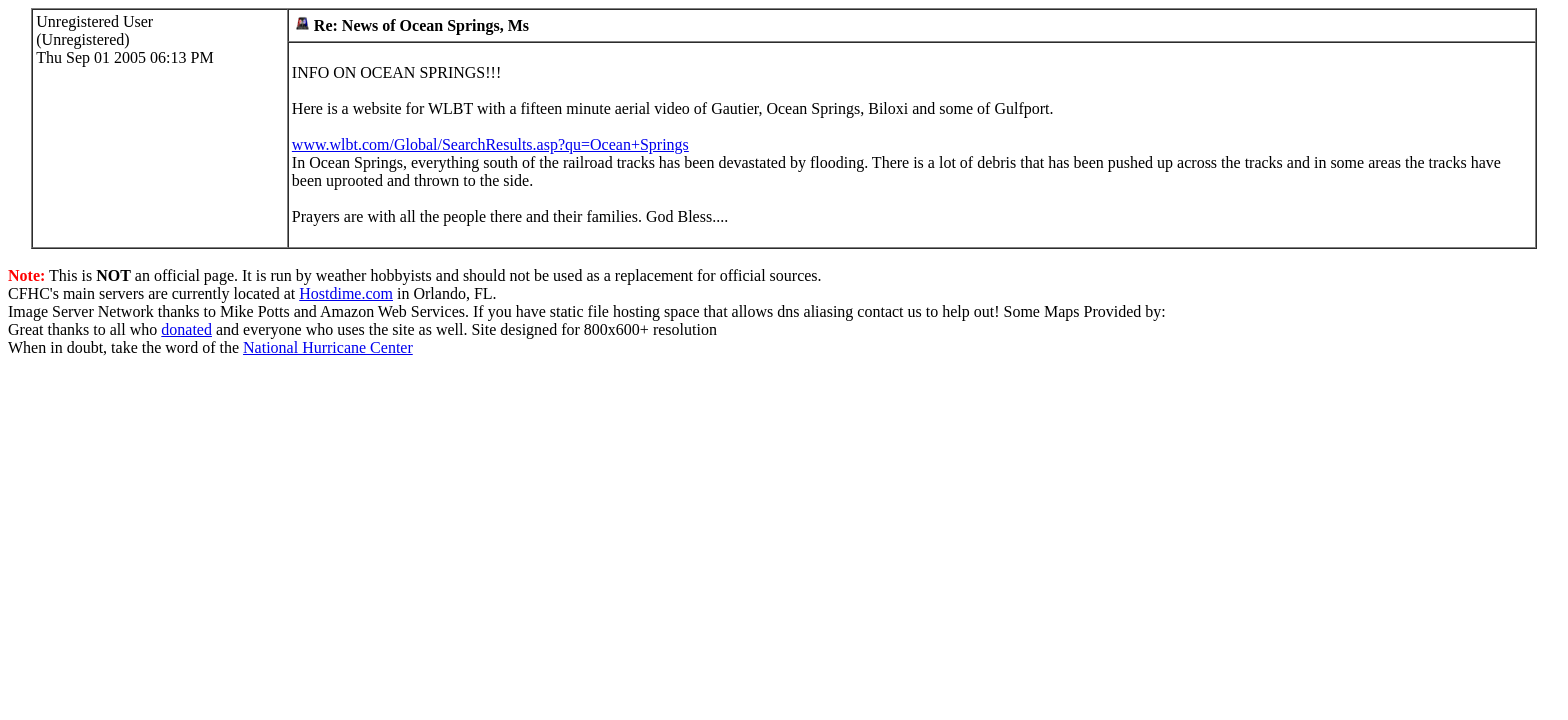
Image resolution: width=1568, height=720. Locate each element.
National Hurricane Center (328, 347)
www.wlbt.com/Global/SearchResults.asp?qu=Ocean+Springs (490, 144)
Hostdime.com (346, 293)
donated (186, 329)
